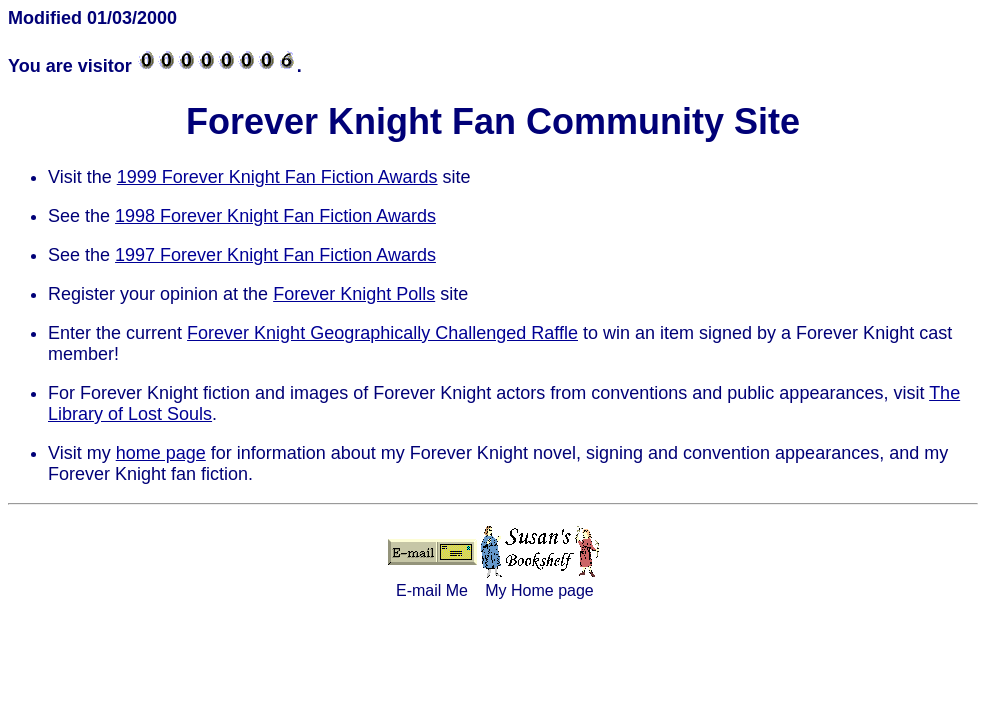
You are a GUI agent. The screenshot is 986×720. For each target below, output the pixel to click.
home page (161, 453)
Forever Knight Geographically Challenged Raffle (382, 333)
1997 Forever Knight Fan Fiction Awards (275, 255)
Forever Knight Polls (354, 294)
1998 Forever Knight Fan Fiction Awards (275, 216)
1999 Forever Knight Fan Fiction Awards (277, 177)
